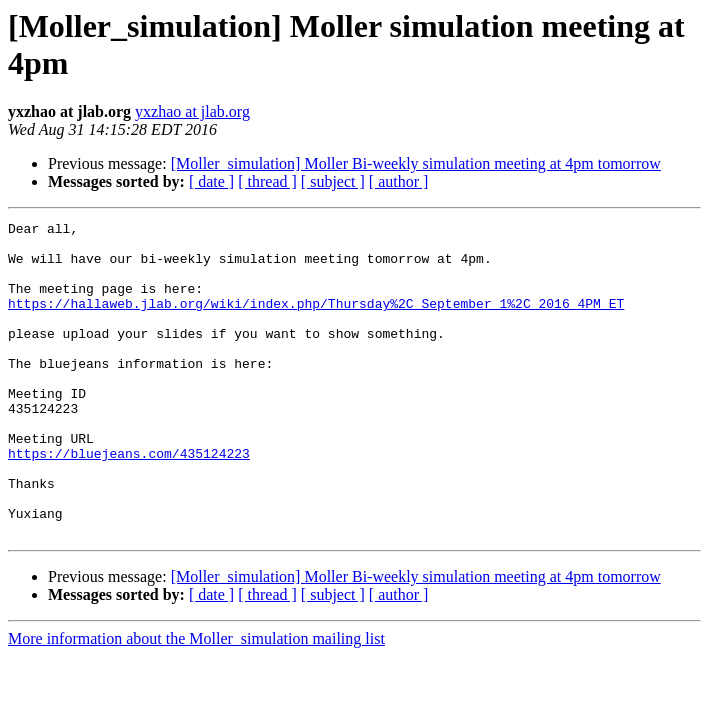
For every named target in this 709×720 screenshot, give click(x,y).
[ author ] (399, 181)
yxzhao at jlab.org (192, 111)
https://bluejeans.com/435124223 (129, 501)
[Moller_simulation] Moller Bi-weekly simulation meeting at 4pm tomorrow (416, 163)
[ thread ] (267, 181)
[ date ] (211, 181)
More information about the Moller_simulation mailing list (196, 701)
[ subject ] (333, 181)
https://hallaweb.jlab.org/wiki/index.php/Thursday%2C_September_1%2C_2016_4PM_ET (316, 321)
